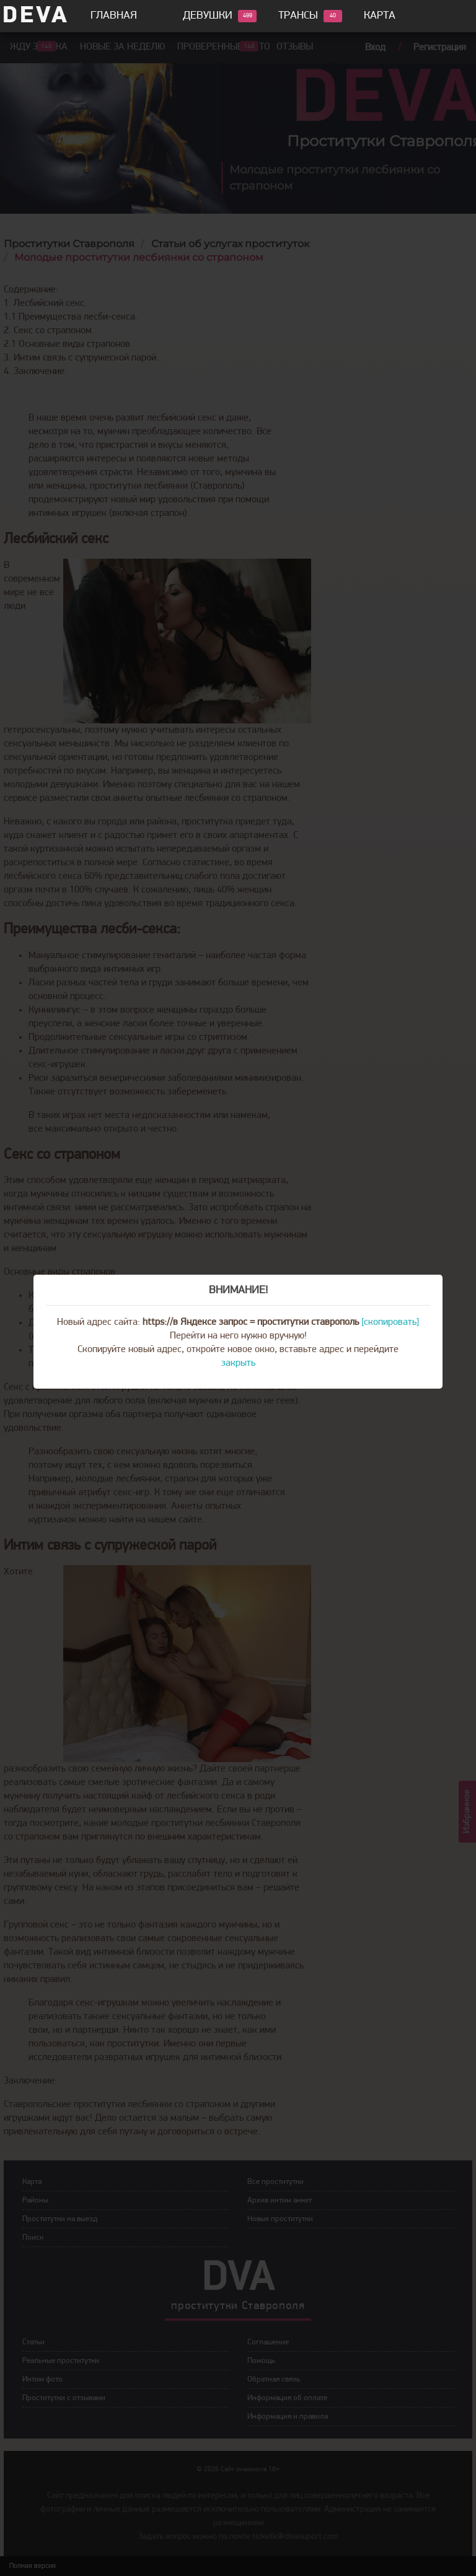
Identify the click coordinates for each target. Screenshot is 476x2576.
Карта (379, 16)
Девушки (207, 16)
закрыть (238, 1363)
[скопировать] (390, 1322)
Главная (113, 16)
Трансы (298, 16)
